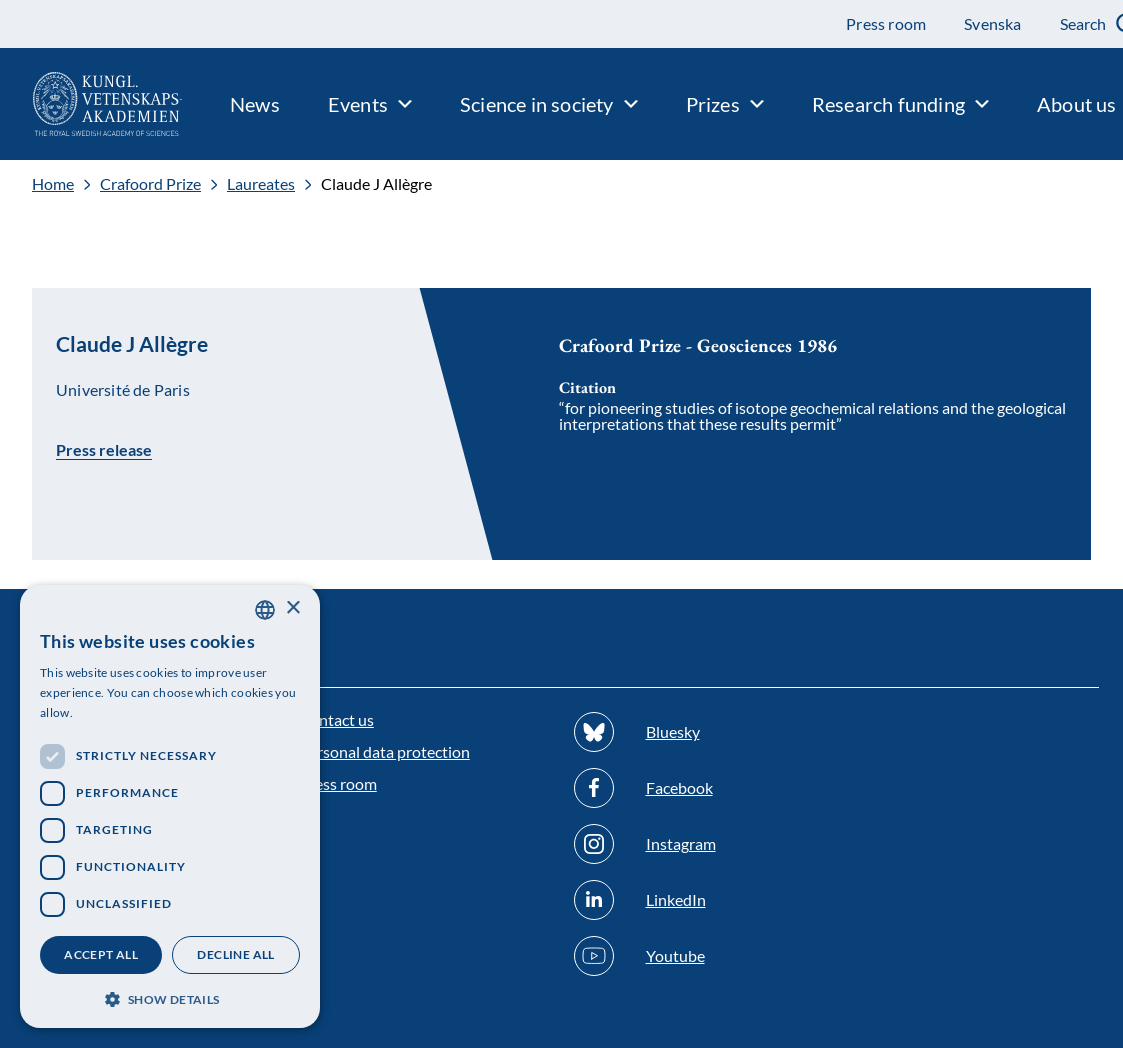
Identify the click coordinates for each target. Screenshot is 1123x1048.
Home (53, 184)
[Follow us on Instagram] (699, 844)
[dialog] (170, 806)
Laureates (261, 184)
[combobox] (265, 610)
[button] (170, 997)
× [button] (292, 608)
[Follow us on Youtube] (699, 956)
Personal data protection (384, 751)
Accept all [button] (101, 954)
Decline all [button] (235, 954)
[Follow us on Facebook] (699, 788)
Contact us (336, 719)
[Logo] (91, 104)
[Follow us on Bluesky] (699, 732)
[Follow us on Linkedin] (699, 900)
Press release (104, 449)
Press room (338, 783)
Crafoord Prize (150, 184)
